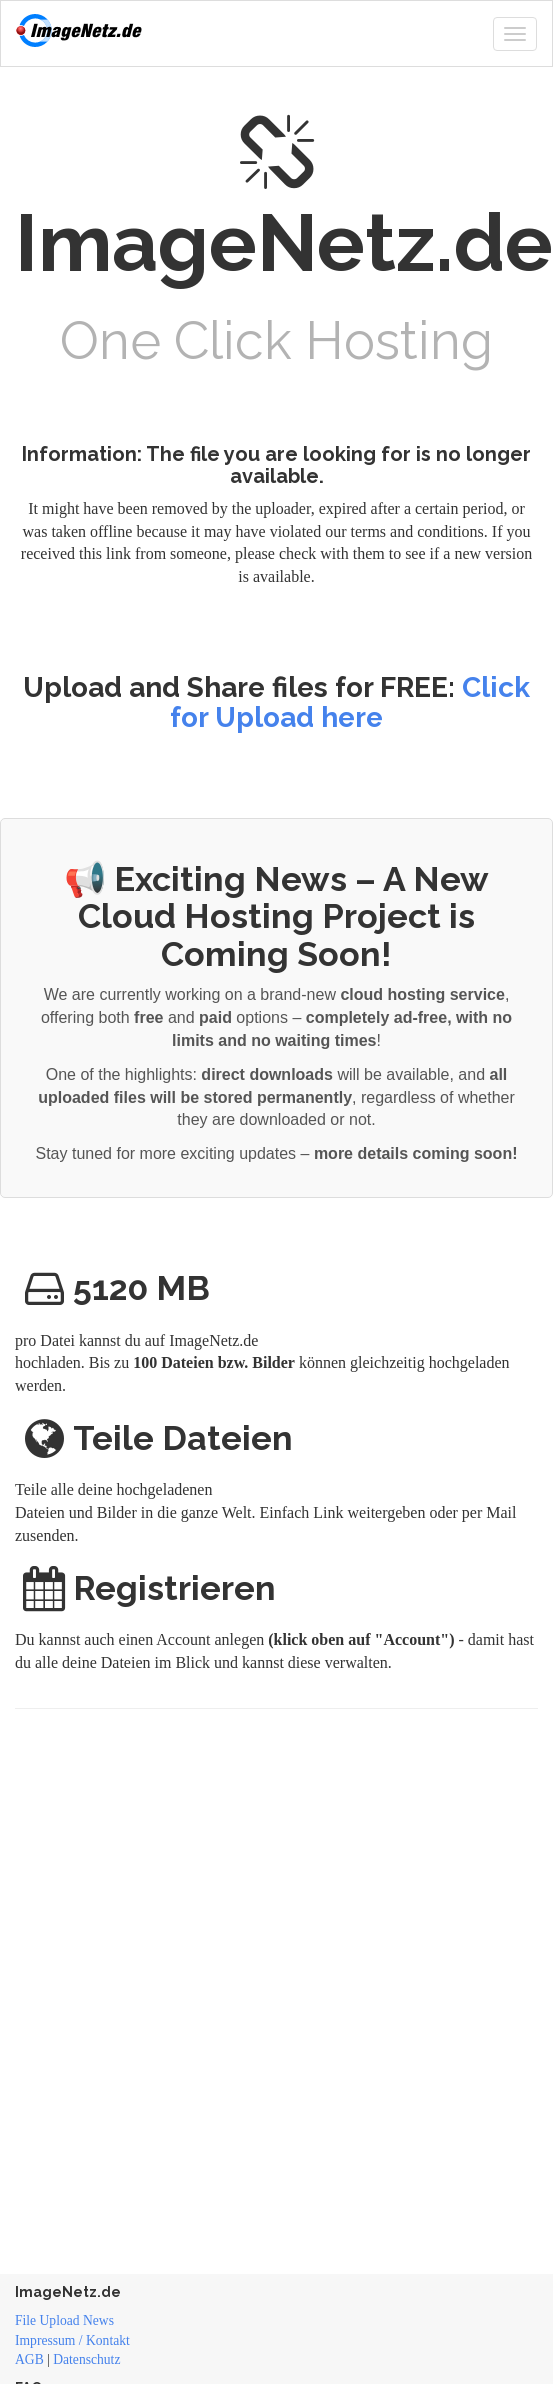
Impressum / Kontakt (72, 2340)
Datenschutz (86, 2359)
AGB (29, 2359)
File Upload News (64, 2320)
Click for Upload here (350, 703)
